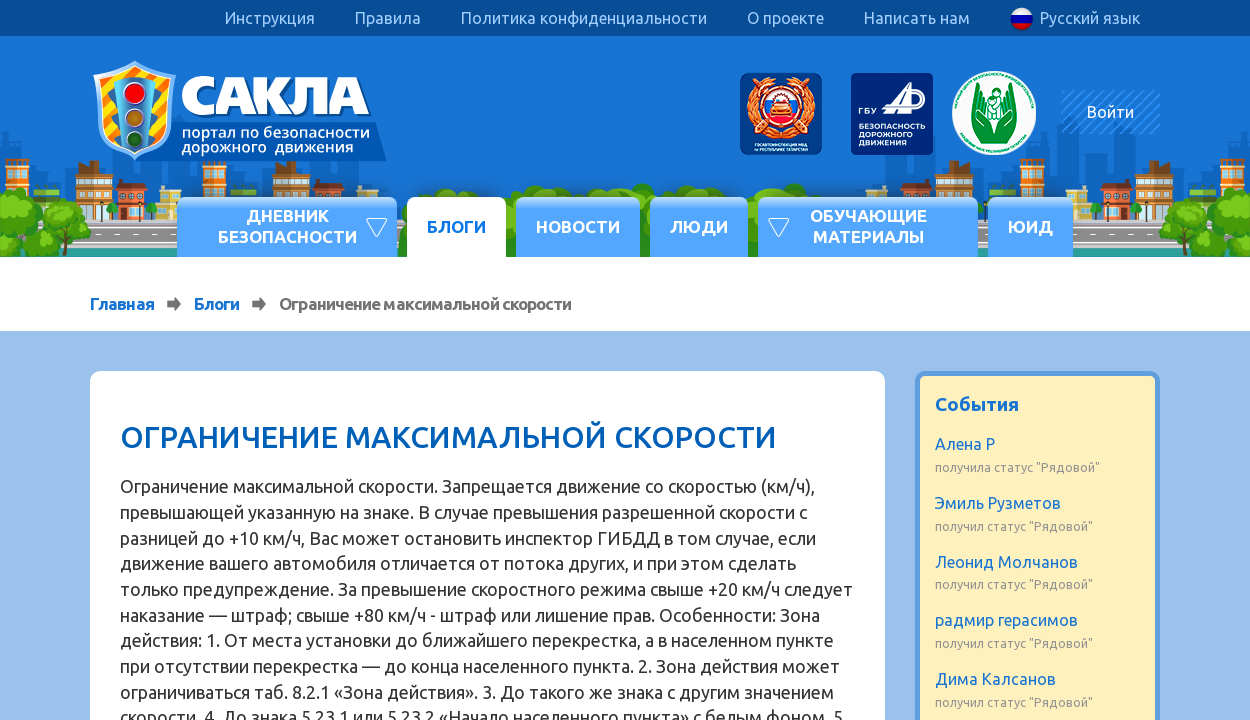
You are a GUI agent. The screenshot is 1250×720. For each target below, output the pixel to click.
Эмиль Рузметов (998, 503)
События (977, 404)
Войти (1110, 112)
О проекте (785, 18)
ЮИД (1030, 226)
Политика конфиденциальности (584, 18)
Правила (388, 18)
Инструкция (270, 18)
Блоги (456, 226)
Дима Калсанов (995, 679)
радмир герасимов (1006, 620)
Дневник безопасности (287, 225)
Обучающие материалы (868, 225)
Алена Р (965, 444)
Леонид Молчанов (1006, 562)
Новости (578, 226)
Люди (699, 226)
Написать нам (917, 18)
